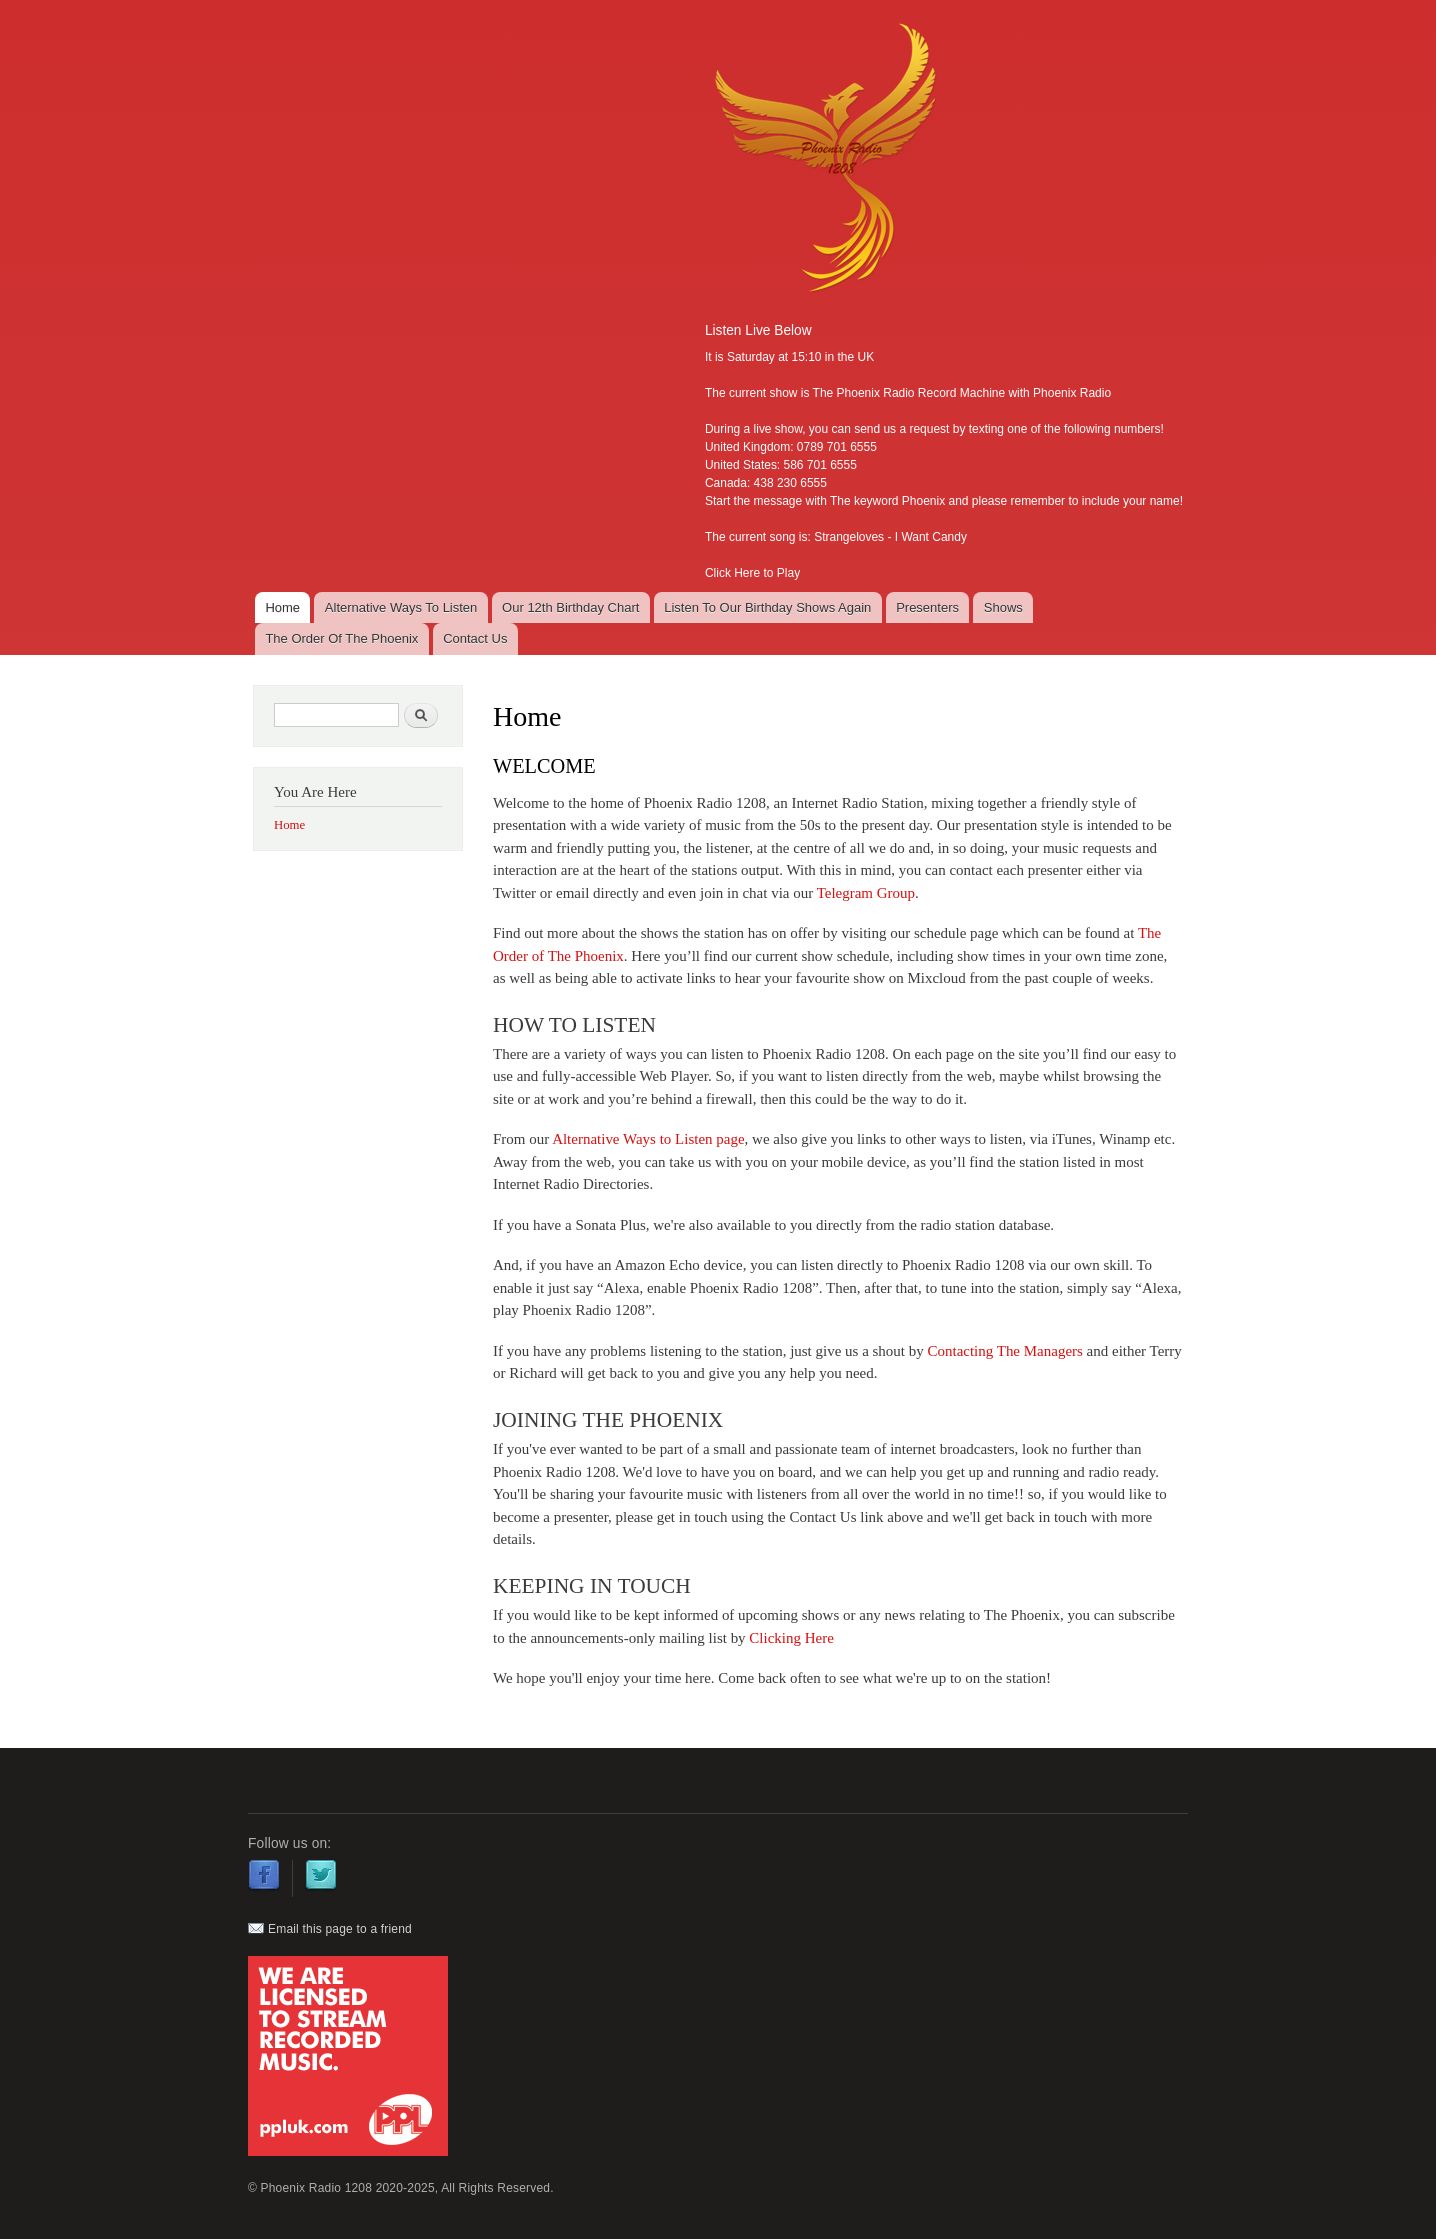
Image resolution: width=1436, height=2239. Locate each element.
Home (282, 607)
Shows (1003, 607)
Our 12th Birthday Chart (570, 607)
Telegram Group (866, 893)
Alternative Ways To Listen (401, 607)
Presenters (927, 607)
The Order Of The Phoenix (341, 638)
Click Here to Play (752, 573)
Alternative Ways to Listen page (648, 1139)
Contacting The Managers (1005, 1351)
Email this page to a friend (330, 1929)
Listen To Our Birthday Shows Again (767, 607)
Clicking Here (791, 1638)
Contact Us (475, 638)
